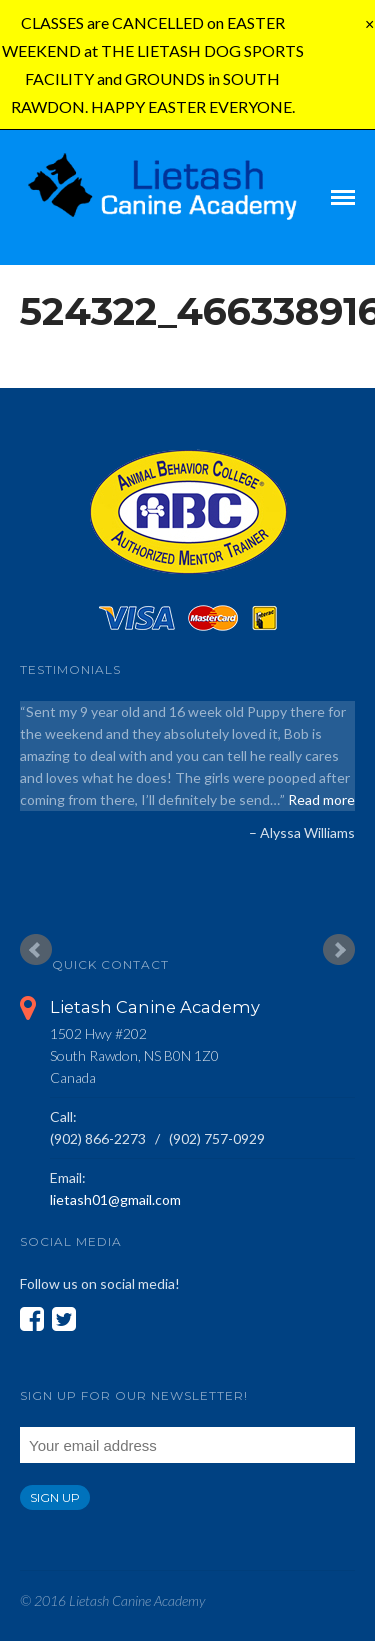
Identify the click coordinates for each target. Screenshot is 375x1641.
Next (339, 950)
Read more (321, 799)
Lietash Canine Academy (155, 1007)
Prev (36, 950)
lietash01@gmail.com (115, 1199)
